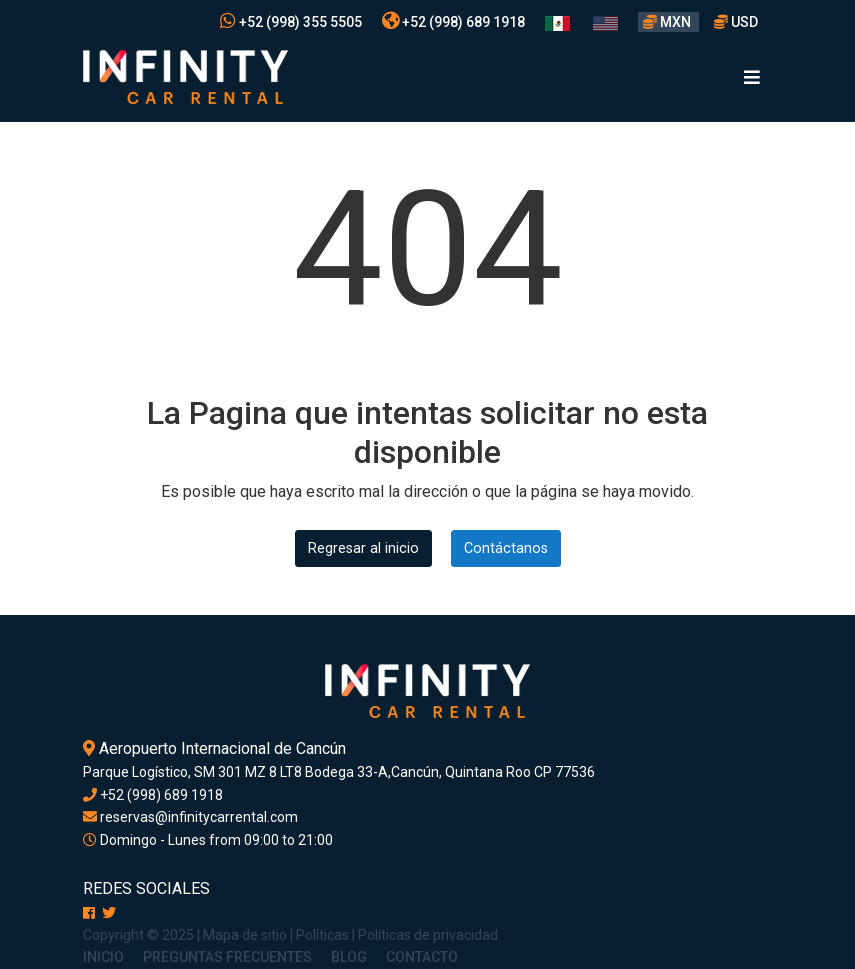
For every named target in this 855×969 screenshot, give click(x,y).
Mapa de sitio (245, 935)
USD (736, 22)
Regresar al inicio (363, 548)
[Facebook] (89, 913)
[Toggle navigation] (752, 77)
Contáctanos (506, 548)
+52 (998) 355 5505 (291, 22)
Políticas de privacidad (428, 935)
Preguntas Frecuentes (227, 957)
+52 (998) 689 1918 (453, 22)
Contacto (422, 957)
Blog (349, 957)
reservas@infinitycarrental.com (190, 817)
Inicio (103, 957)
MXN (668, 22)
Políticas (322, 935)
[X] (109, 913)
